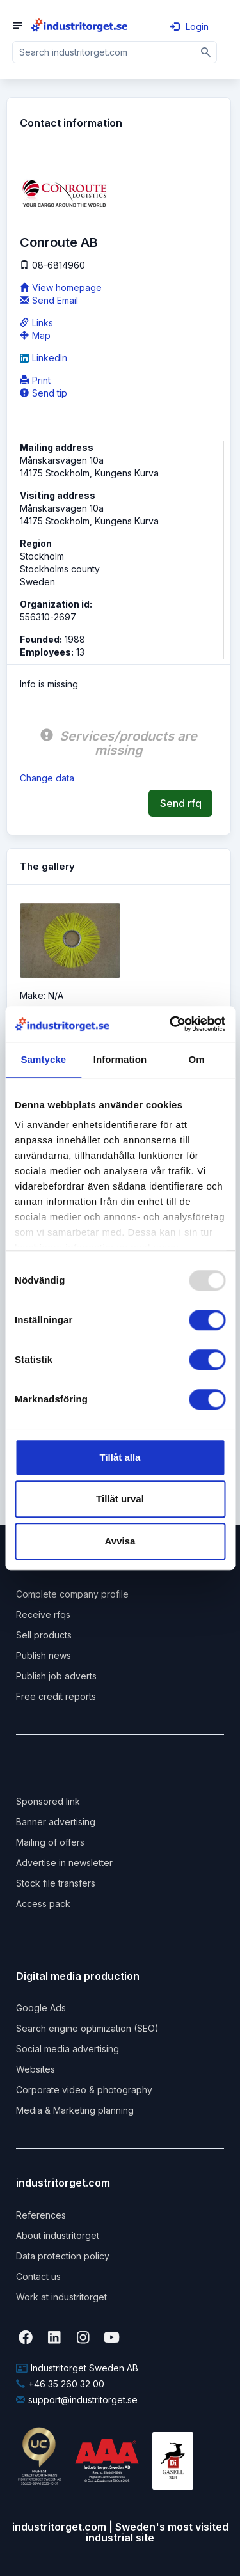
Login (189, 26)
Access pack (43, 1903)
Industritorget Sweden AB (77, 2367)
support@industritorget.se (77, 2399)
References (41, 2215)
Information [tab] (120, 1059)
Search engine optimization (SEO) (87, 2028)
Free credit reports (56, 1696)
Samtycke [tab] (43, 1059)
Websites (35, 2069)
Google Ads (41, 2007)
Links (36, 322)
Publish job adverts (56, 1675)
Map (35, 335)
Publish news (43, 1655)
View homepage (61, 287)
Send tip (43, 393)
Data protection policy (62, 2255)
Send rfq (181, 803)
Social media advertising (67, 2048)
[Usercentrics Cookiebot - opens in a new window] (170, 1024)
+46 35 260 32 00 (60, 2383)
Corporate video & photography (84, 2089)
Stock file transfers (55, 1883)
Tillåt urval (120, 1498)
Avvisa (120, 1540)
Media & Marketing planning (75, 2110)
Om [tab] (197, 1059)
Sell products (44, 1635)
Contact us (38, 2276)
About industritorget (57, 2235)
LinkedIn (43, 357)
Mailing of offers (50, 1842)
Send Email (49, 300)
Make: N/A (41, 995)
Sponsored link (48, 1801)
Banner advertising (55, 1821)
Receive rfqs (43, 1614)
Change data (47, 778)
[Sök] (206, 52)
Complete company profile (72, 1594)
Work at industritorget (61, 2296)
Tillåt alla (120, 1457)
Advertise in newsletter (64, 1862)
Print (35, 380)
